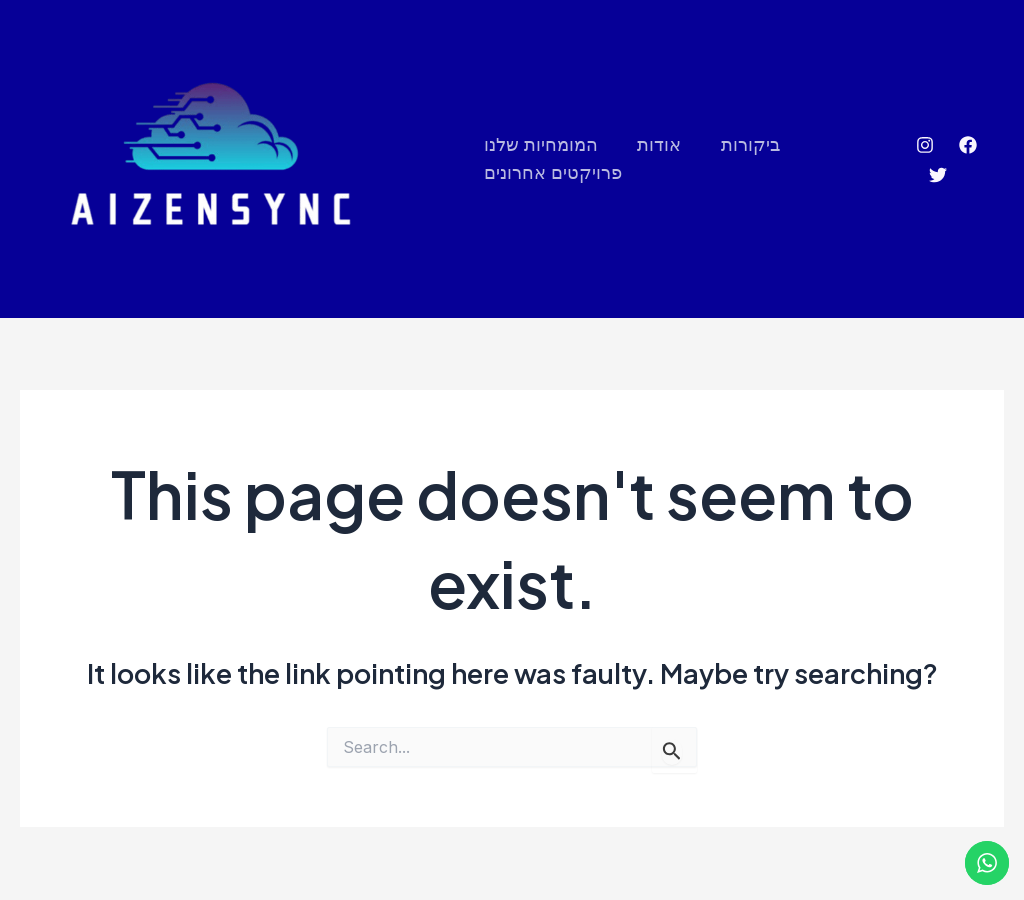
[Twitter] (936, 176)
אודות (656, 144)
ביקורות (743, 144)
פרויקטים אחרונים (553, 173)
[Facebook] (967, 146)
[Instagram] (924, 146)
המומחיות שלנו (541, 144)
